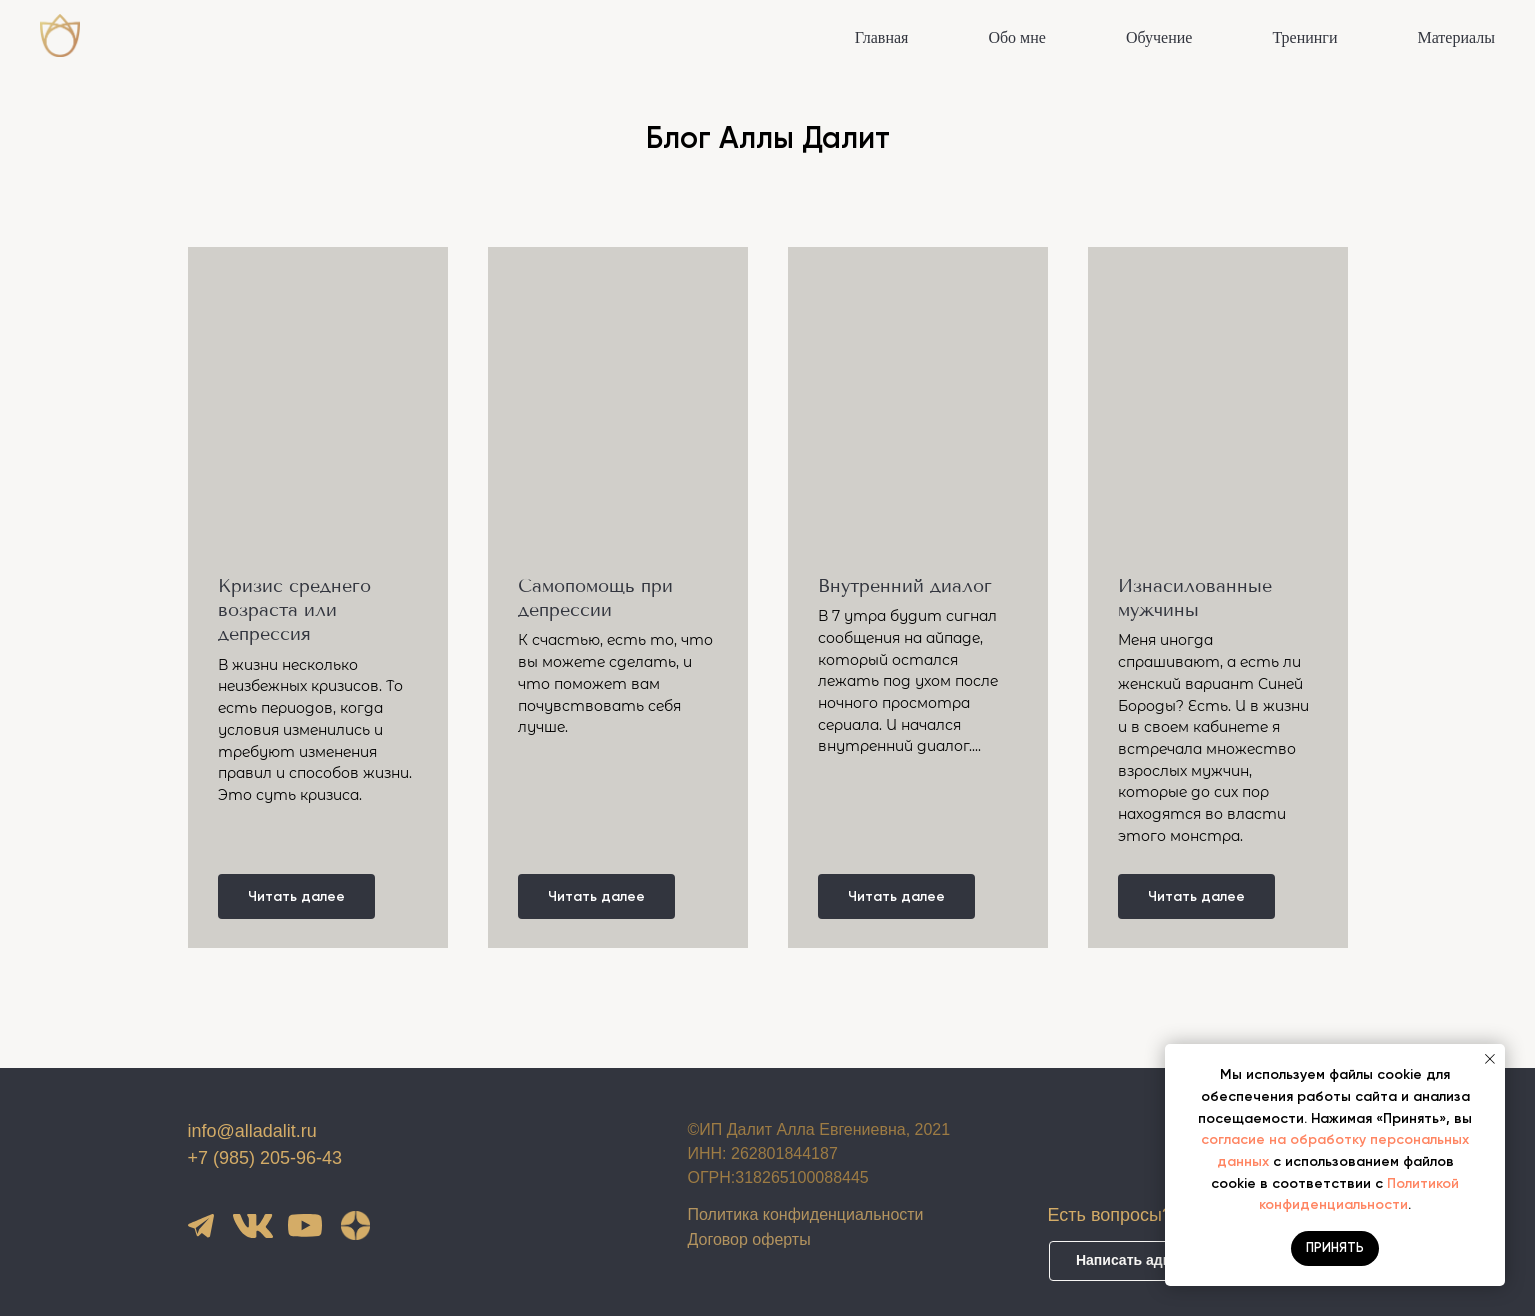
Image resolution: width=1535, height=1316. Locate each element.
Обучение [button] (1159, 37)
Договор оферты (749, 1239)
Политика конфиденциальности (806, 1214)
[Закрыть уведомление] (1490, 1059)
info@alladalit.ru (252, 1131)
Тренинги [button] (1304, 37)
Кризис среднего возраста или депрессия (294, 610)
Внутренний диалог (905, 586)
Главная (882, 37)
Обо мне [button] (1016, 37)
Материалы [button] (1456, 37)
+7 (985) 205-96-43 (265, 1158)
